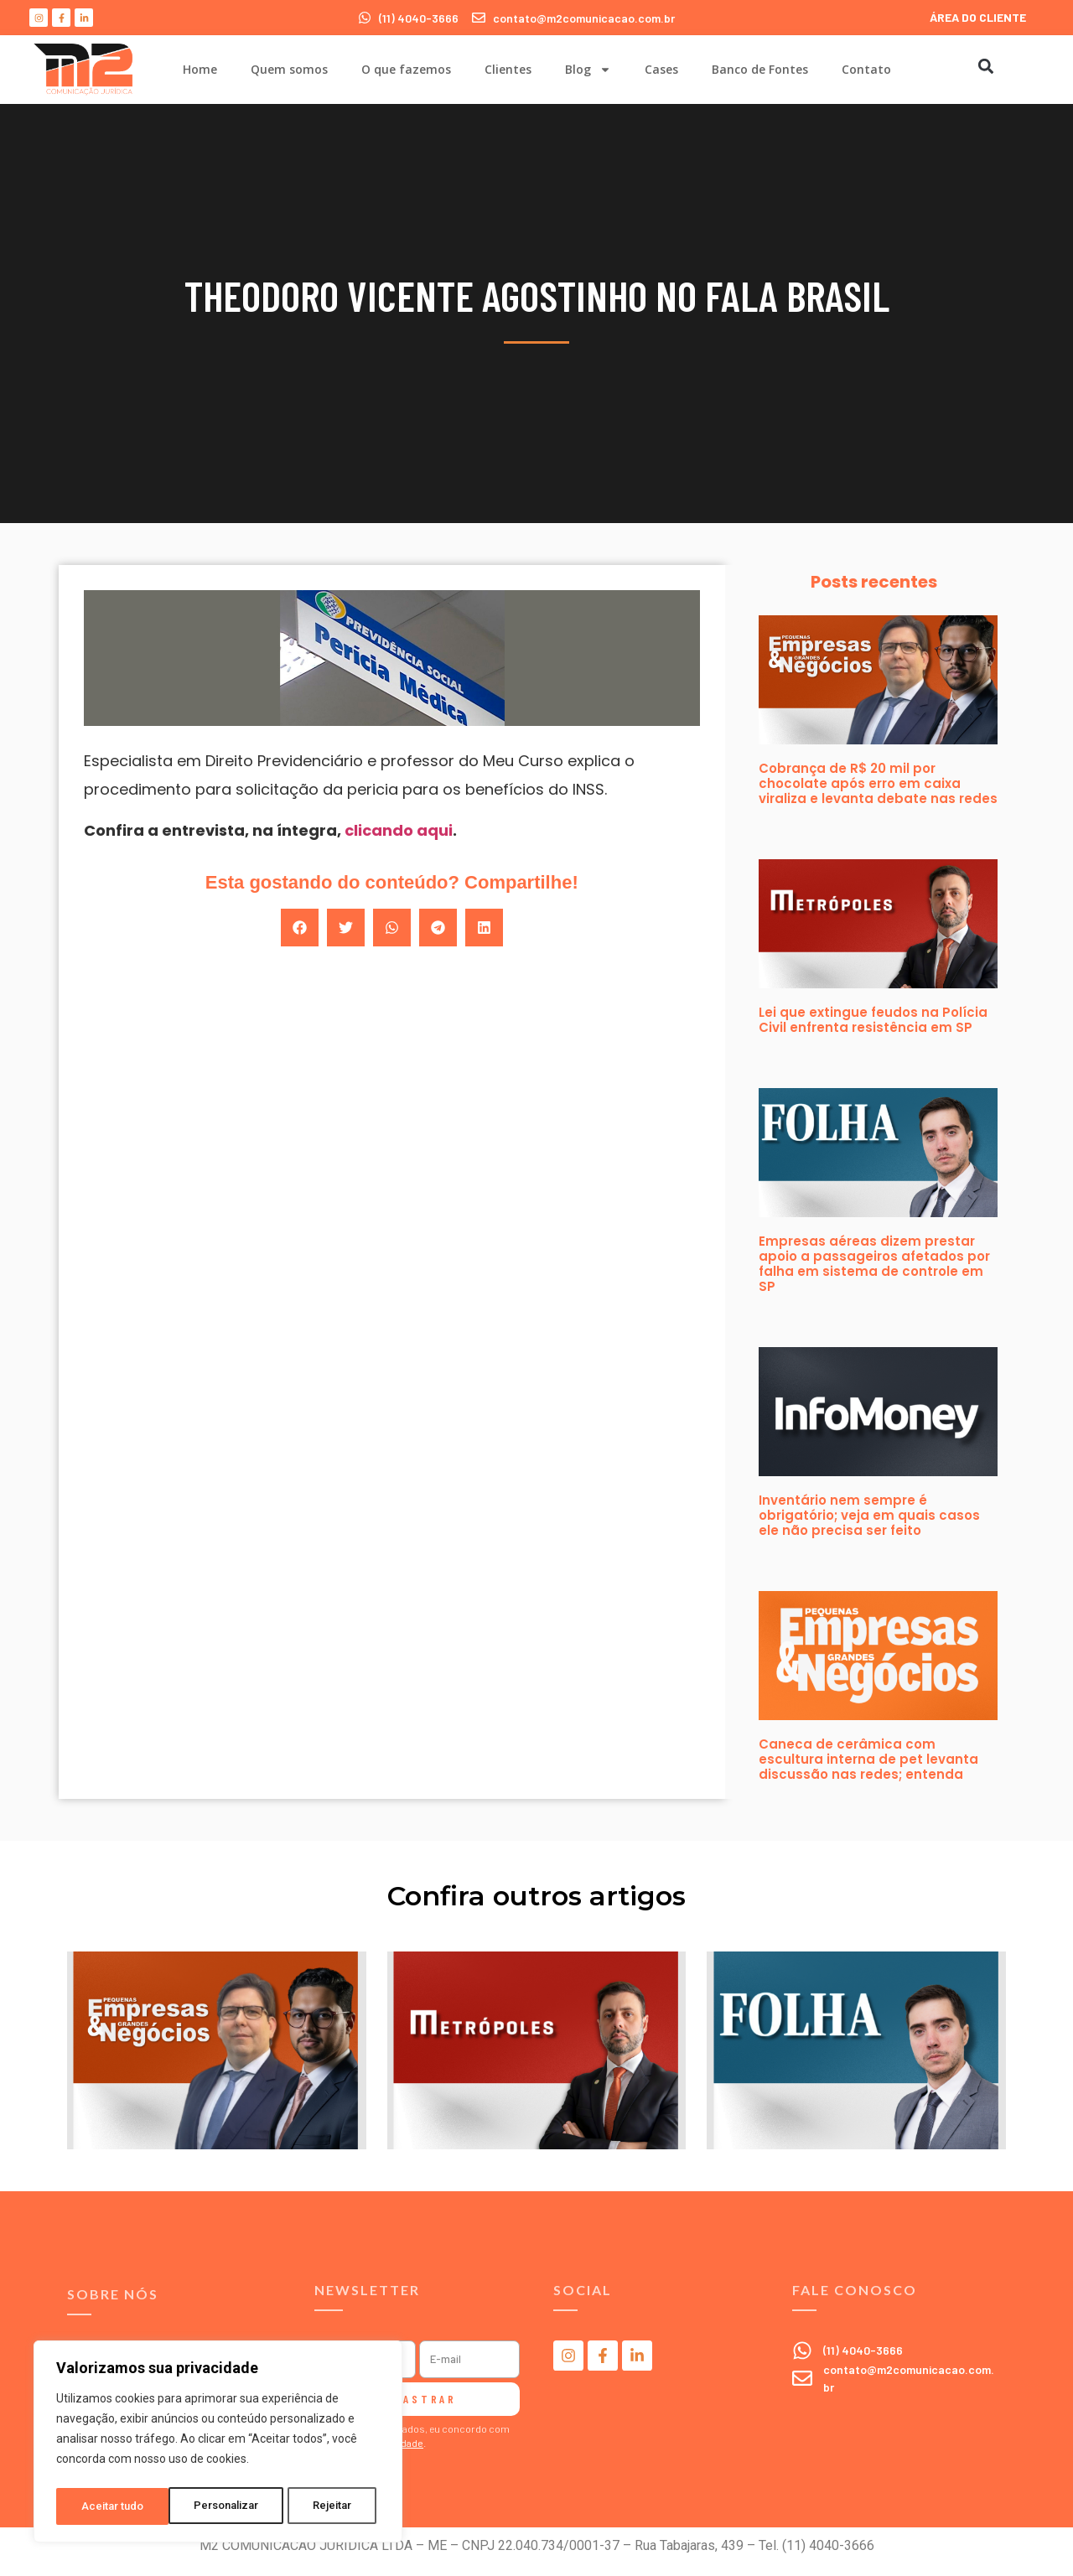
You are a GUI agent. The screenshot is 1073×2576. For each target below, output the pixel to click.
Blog (588, 69)
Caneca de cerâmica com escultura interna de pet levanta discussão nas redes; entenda (868, 1759)
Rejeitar (221, 2506)
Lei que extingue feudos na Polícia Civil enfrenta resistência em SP (873, 1019)
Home (200, 69)
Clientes (508, 69)
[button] (985, 66)
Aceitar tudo (325, 2506)
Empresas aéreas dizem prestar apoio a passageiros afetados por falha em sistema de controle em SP (874, 1263)
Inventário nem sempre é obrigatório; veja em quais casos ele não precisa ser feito (869, 1515)
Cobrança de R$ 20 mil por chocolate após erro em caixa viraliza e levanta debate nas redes (878, 783)
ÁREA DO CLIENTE (978, 17)
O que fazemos (406, 69)
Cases (661, 69)
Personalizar (114, 2506)
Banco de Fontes (760, 69)
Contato (866, 69)
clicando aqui (399, 830)
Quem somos (289, 69)
